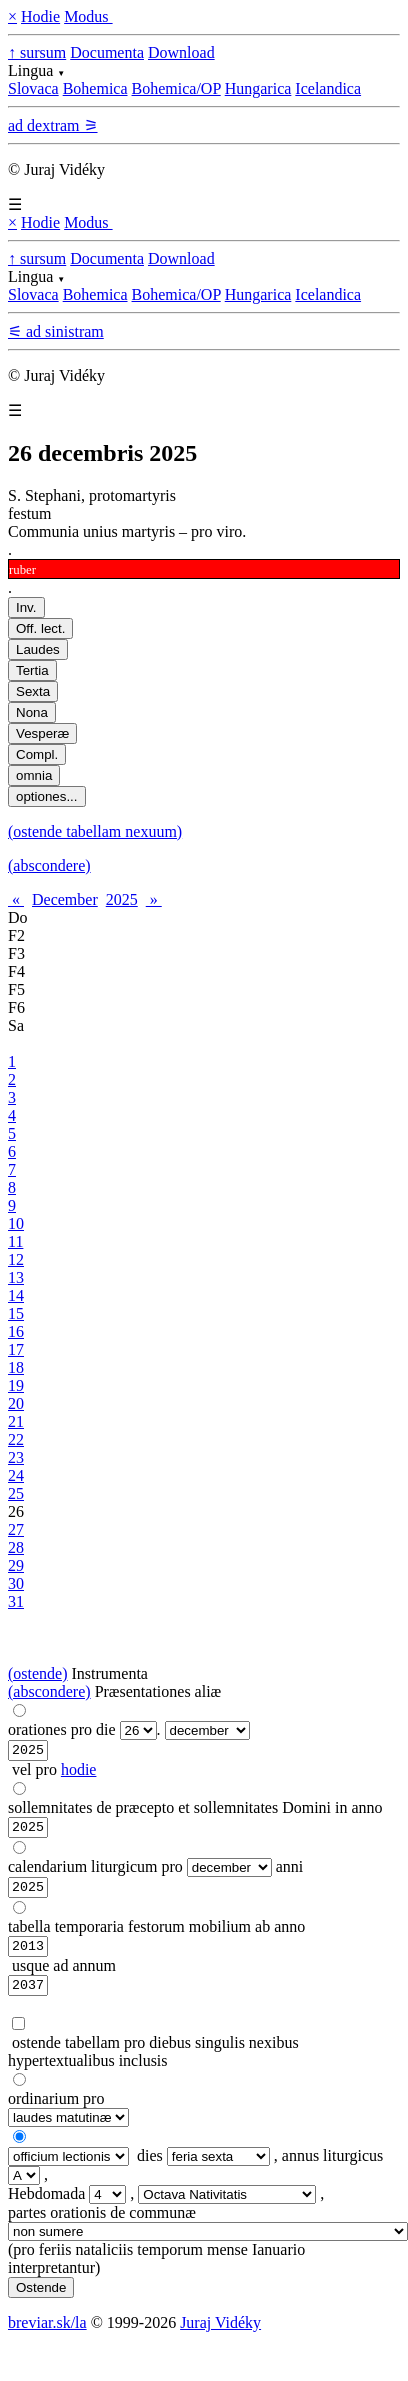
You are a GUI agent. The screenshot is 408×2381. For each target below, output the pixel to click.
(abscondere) (49, 865)
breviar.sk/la (47, 2337)
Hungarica (258, 88)
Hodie (40, 16)
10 (16, 1223)
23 (16, 1457)
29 (16, 1565)
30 (16, 1583)
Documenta (107, 52)
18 (16, 1367)
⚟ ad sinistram (56, 331)
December (65, 899)
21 (16, 1421)
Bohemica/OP (176, 88)
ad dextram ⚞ (53, 125)
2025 (122, 899)
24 (16, 1475)
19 (16, 1385)
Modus (88, 16)
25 (16, 1493)
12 (16, 1259)
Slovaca (33, 88)
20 (16, 1403)
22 (16, 1439)
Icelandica (328, 88)
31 (16, 1601)
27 (16, 1529)
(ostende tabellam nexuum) (95, 831)
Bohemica (95, 88)
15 (16, 1313)
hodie (79, 1772)
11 (15, 1241)
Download (181, 52)
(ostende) (38, 1673)
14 (16, 1295)
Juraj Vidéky (220, 2337)
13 (16, 1277)
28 (16, 1547)
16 (16, 1331)
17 (16, 1349)
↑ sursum (37, 52)
